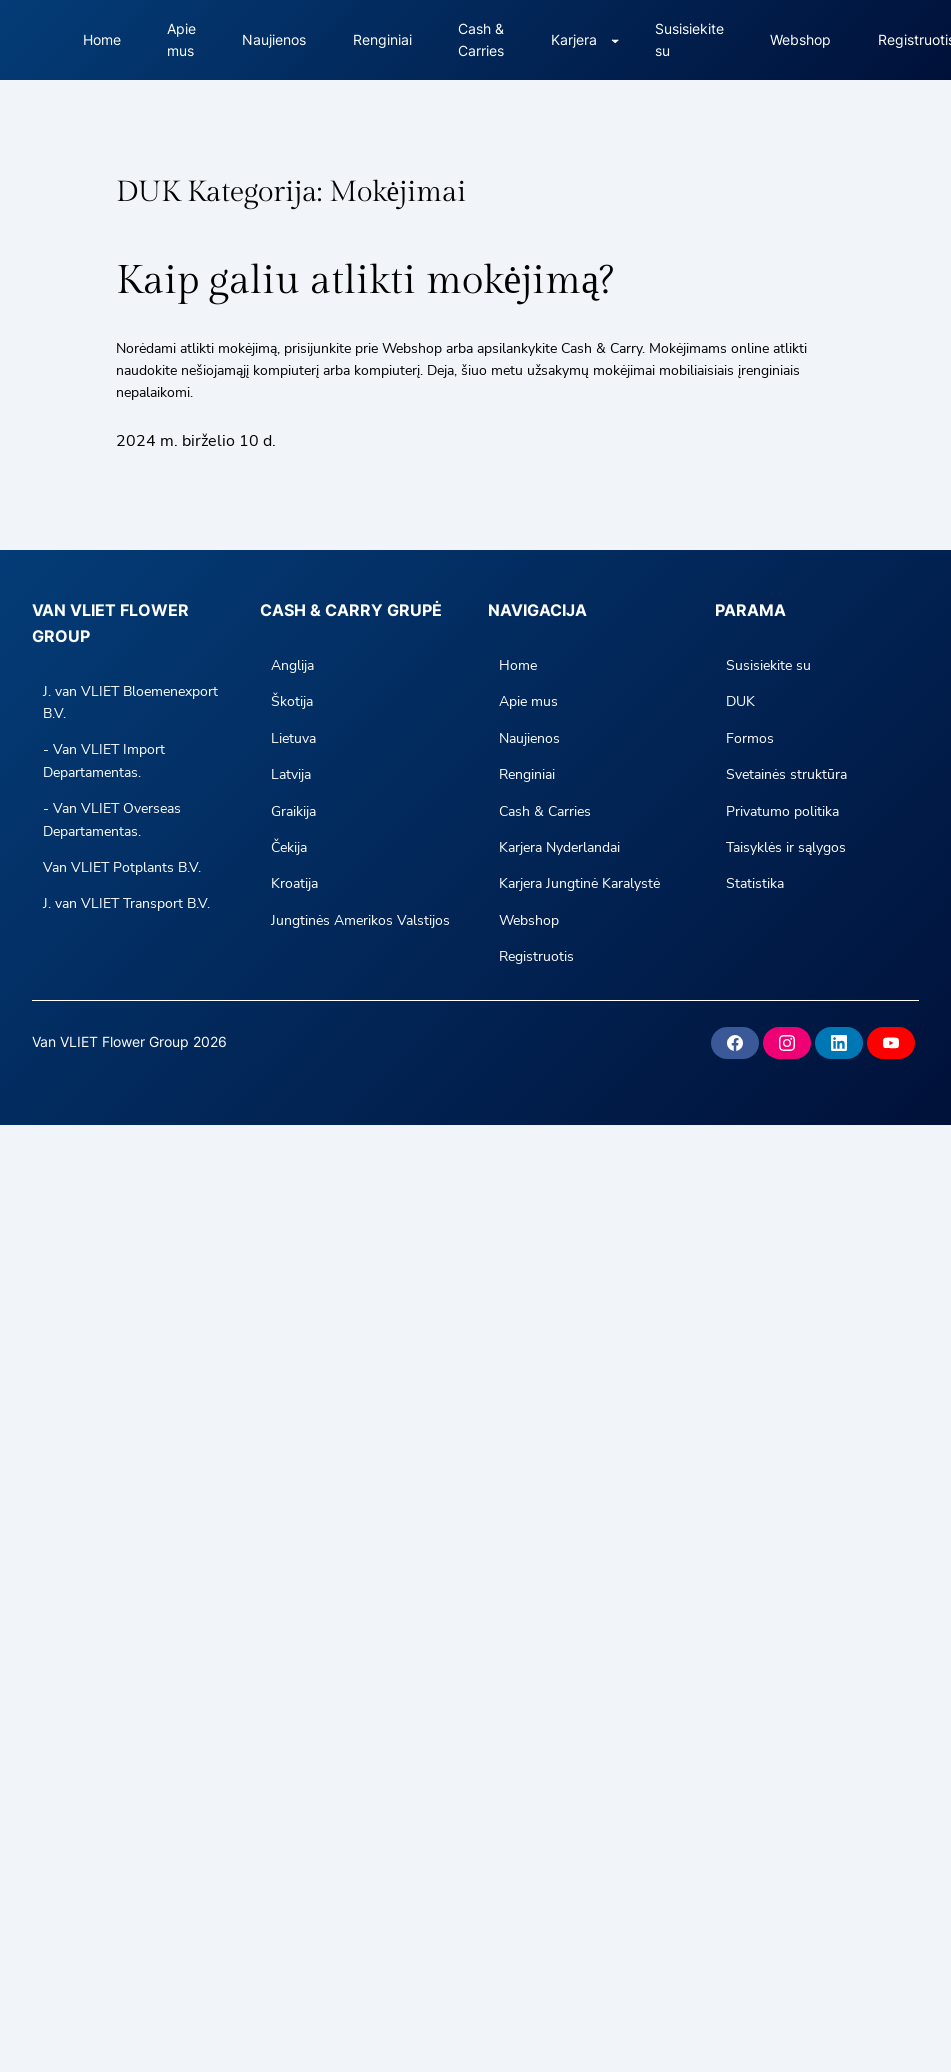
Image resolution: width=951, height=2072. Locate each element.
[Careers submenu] (615, 40)
